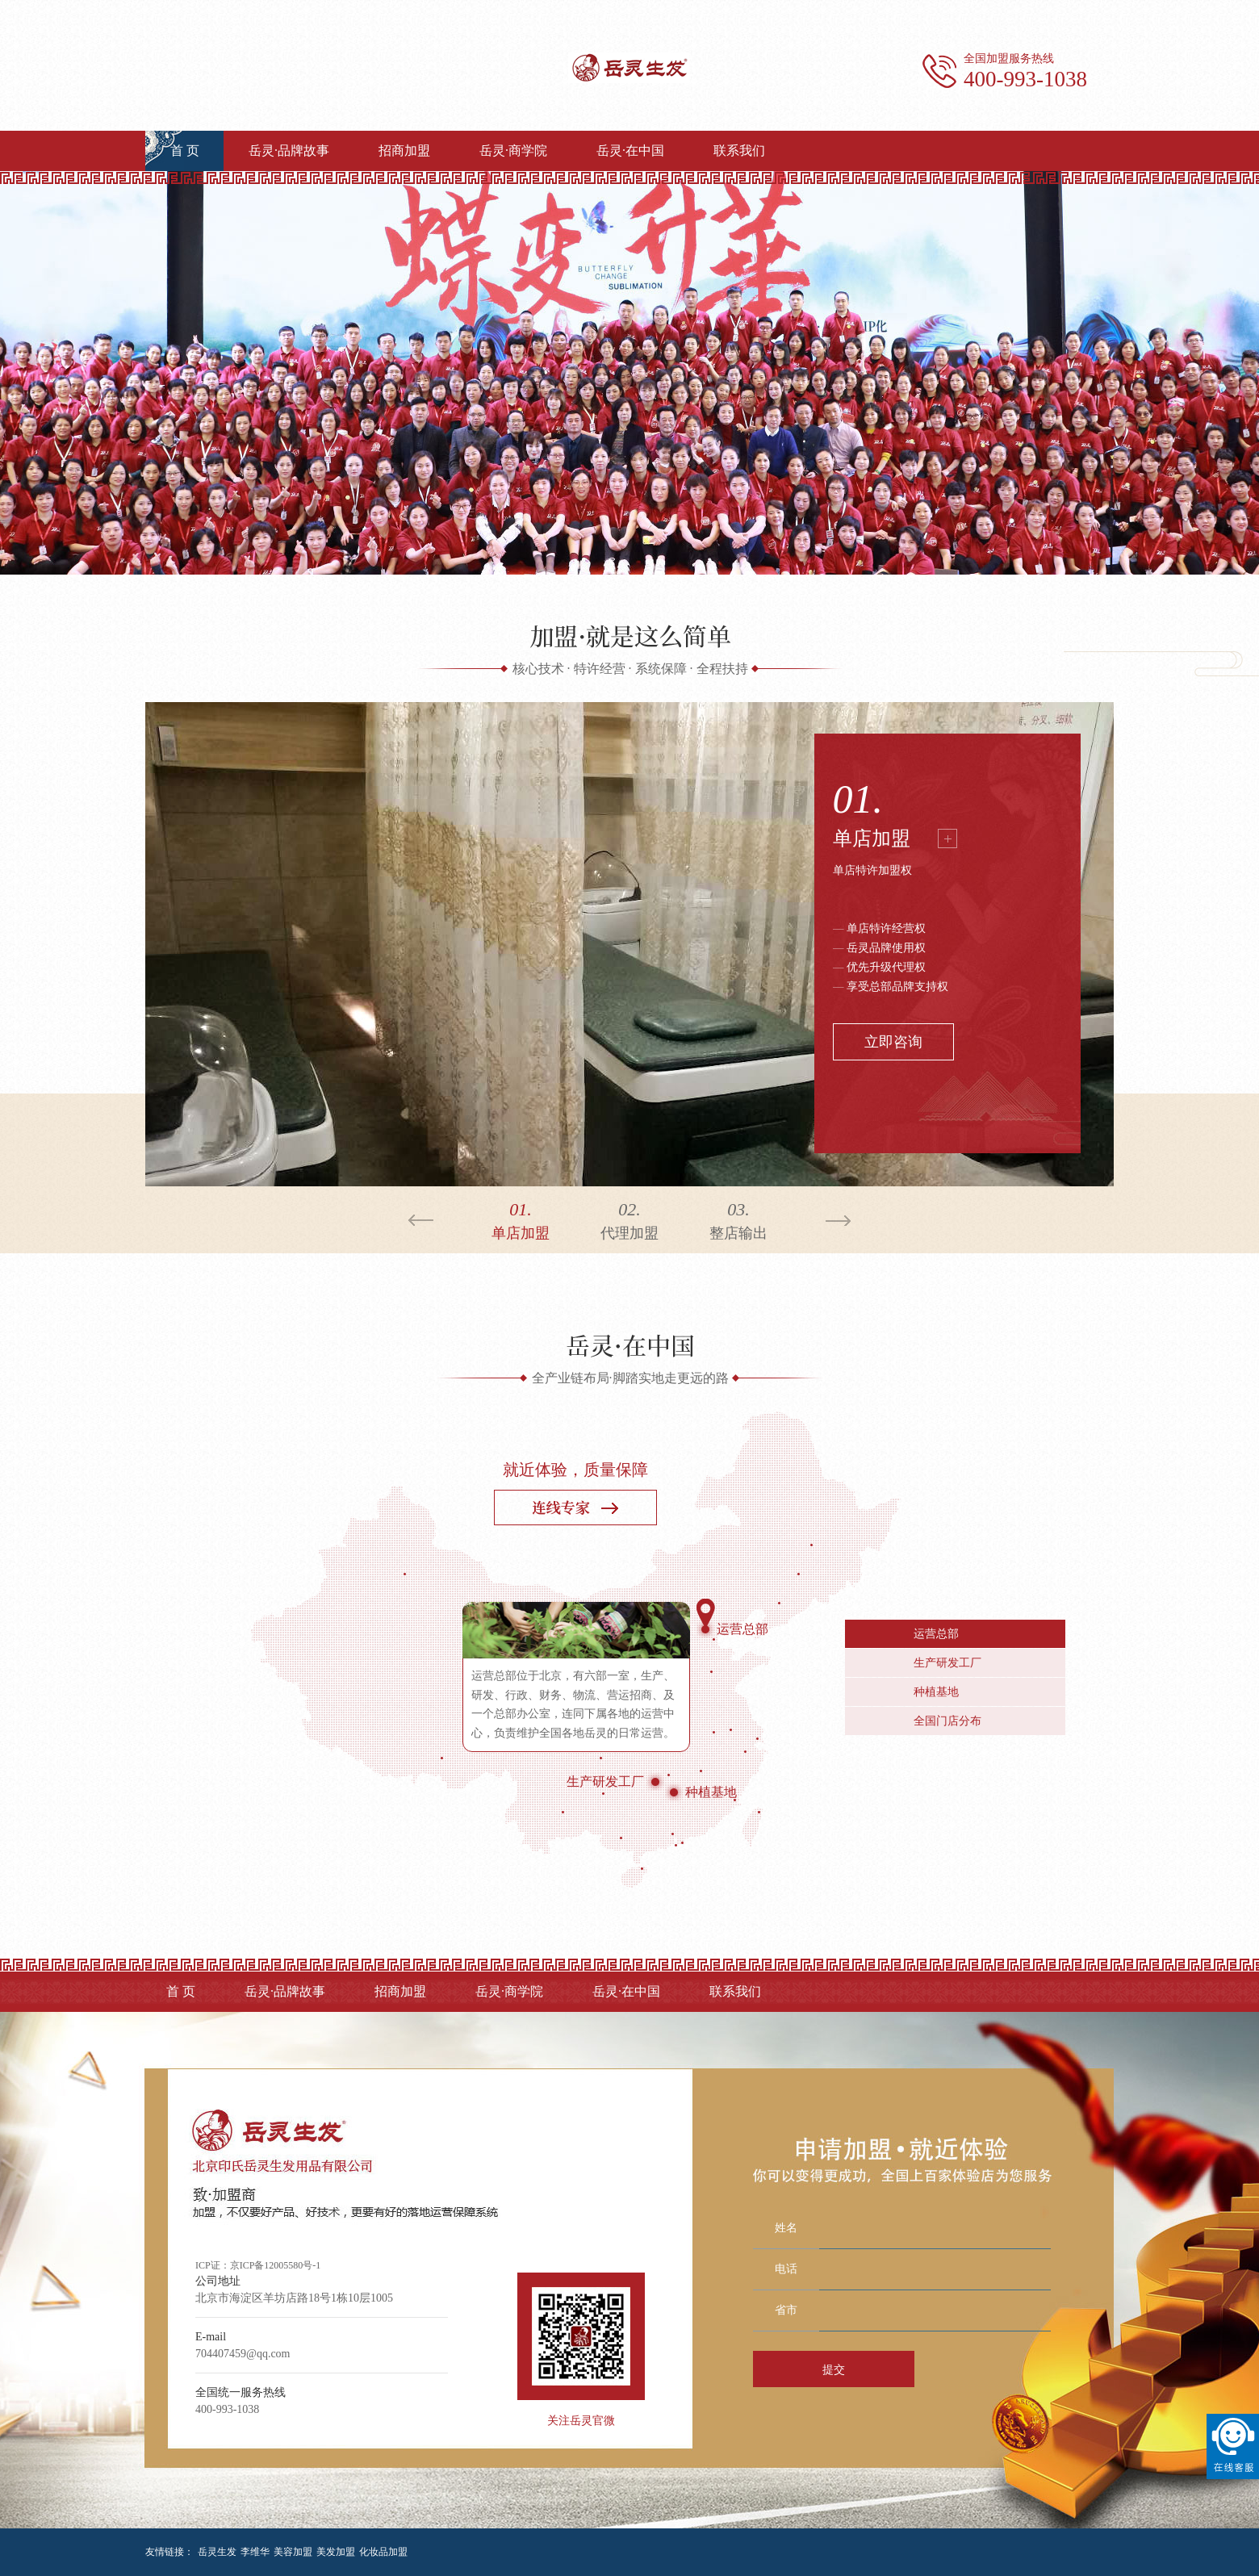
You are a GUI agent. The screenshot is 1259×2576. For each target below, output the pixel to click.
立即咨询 (893, 1042)
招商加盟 (404, 150)
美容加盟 (293, 2551)
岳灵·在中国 (630, 150)
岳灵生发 (217, 2551)
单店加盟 (871, 838)
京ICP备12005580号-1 (275, 2265)
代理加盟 (629, 1218)
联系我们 (739, 150)
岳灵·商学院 (513, 150)
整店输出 (738, 1218)
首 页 (184, 150)
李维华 (255, 2551)
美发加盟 (335, 2551)
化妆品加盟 (383, 2551)
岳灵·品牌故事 (289, 150)
